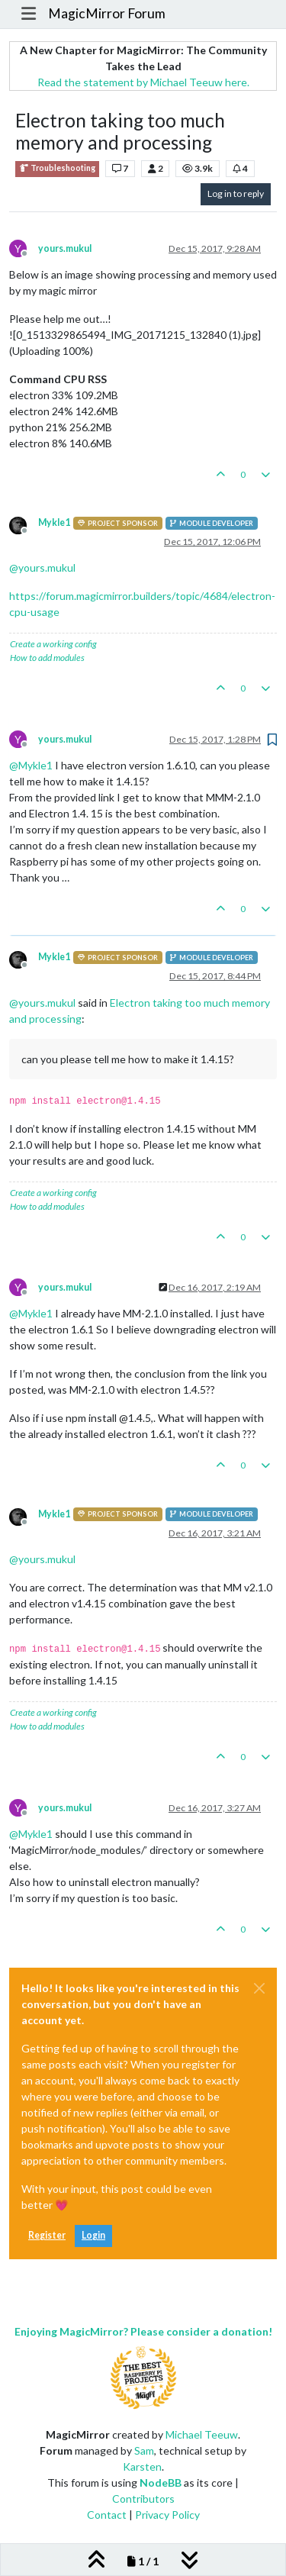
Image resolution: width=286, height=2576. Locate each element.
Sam (144, 2450)
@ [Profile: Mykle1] (31, 765)
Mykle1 (54, 522)
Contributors (143, 2498)
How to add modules (47, 657)
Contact (107, 2514)
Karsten (142, 2466)
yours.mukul (65, 248)
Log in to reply (235, 193)
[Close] (259, 1988)
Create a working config (53, 644)
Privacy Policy (167, 2514)
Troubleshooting (57, 168)
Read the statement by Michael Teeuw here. (143, 82)
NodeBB (161, 2482)
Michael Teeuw (201, 2434)
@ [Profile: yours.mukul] (42, 567)
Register (47, 2235)
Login (93, 2235)
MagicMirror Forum (106, 13)
